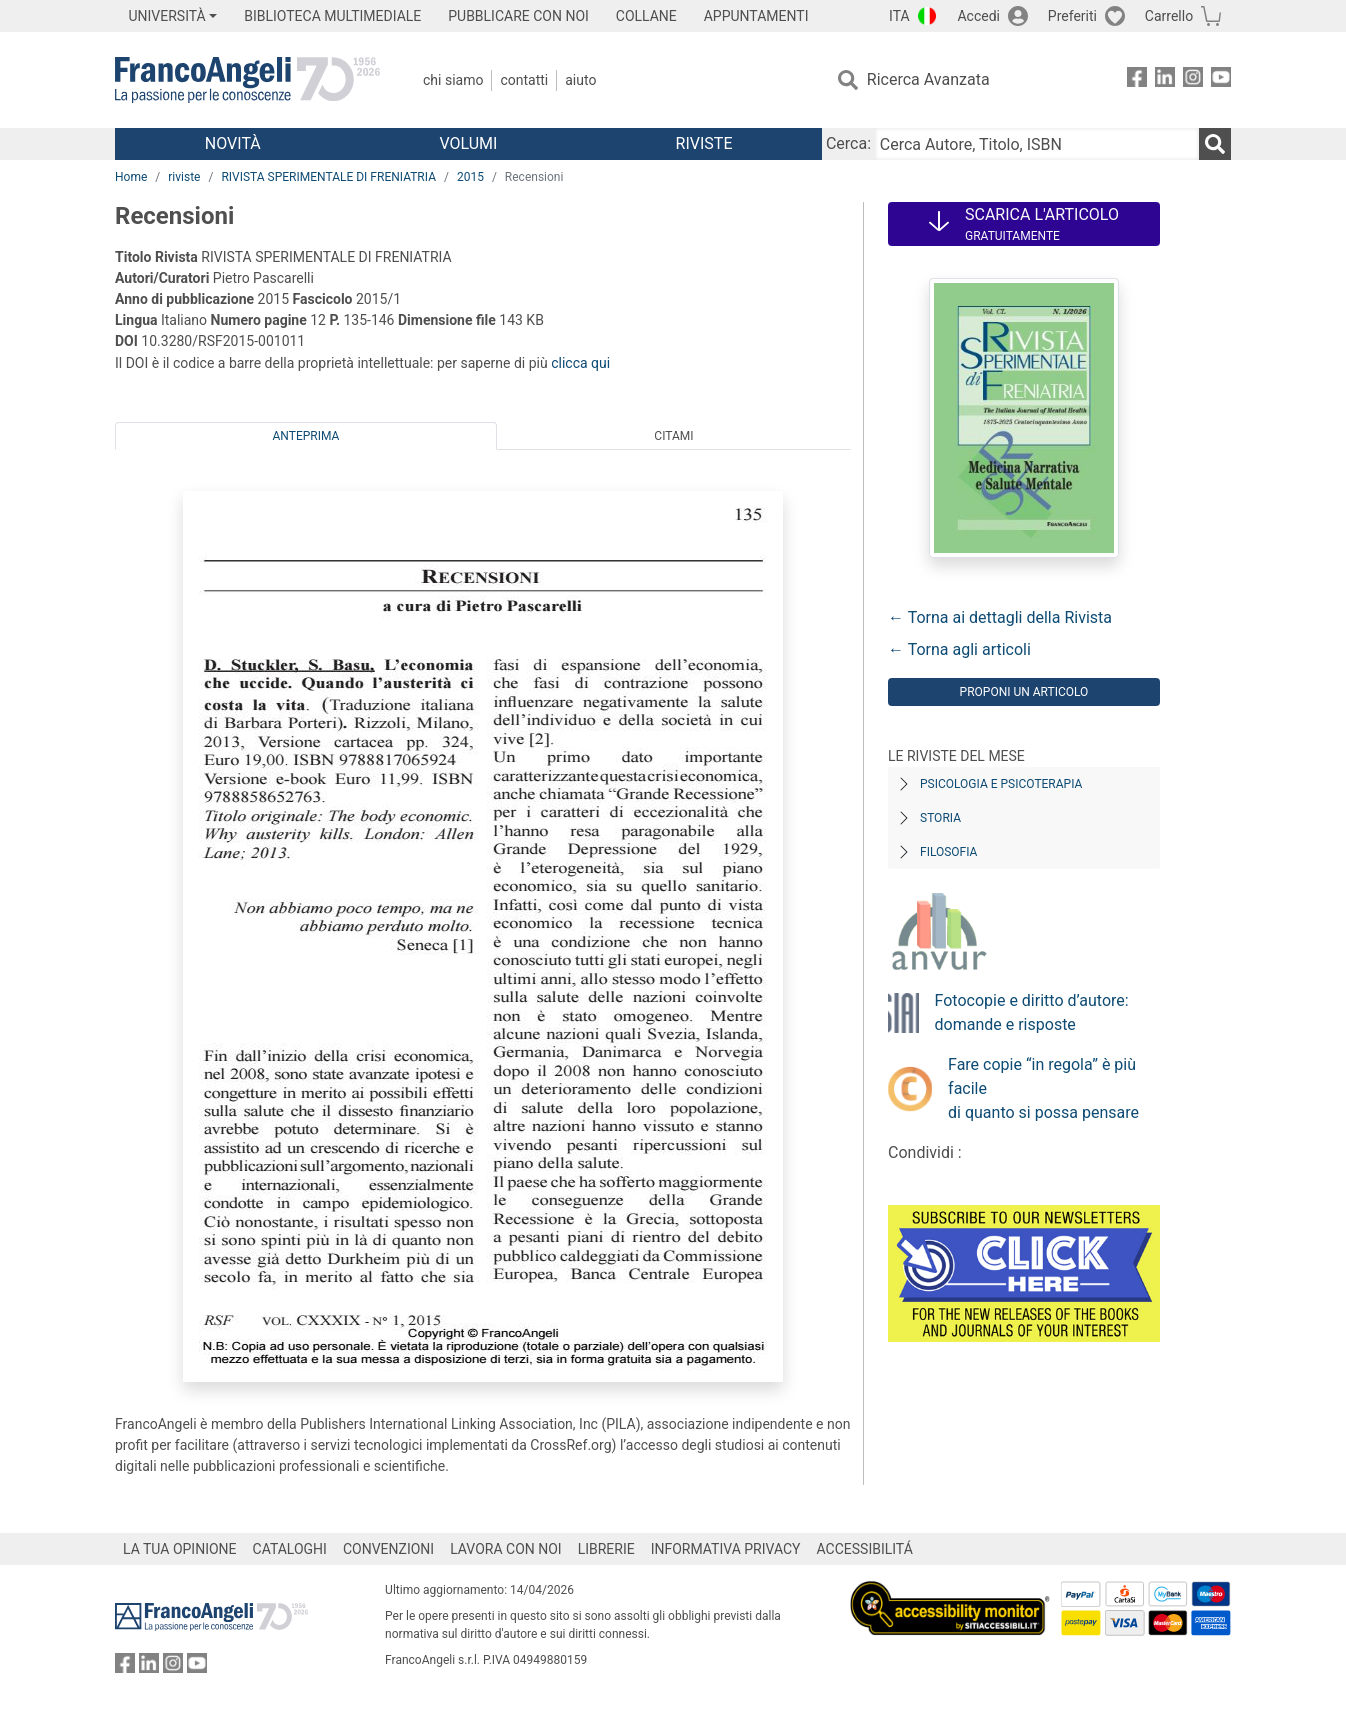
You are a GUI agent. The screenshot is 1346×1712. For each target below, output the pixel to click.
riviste (184, 177)
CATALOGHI (290, 1549)
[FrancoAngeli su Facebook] (1137, 80)
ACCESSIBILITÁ (865, 1549)
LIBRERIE (606, 1549)
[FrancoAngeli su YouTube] (1221, 80)
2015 (470, 177)
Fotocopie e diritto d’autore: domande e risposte (1032, 1012)
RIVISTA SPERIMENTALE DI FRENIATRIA (328, 177)
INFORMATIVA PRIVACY (726, 1549)
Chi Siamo (453, 80)
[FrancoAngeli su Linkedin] (1165, 80)
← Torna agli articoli (959, 649)
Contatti (524, 80)
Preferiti (1072, 16)
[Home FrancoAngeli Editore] (247, 80)
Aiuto (580, 80)
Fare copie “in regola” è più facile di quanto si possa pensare (1043, 1088)
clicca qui (580, 363)
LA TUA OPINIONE (180, 1549)
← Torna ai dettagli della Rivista (1000, 617)
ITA (899, 16)
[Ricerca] (1215, 144)
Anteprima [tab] (306, 436)
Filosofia (948, 852)
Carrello (1169, 16)
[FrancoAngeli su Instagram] (1193, 80)
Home (131, 177)
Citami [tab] (673, 436)
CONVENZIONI (388, 1549)
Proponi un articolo (1024, 692)
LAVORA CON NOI (506, 1549)
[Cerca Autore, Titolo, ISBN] (1037, 144)
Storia (940, 818)
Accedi (978, 16)
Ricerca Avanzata (928, 79)
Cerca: (848, 143)
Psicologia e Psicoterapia (1001, 784)
